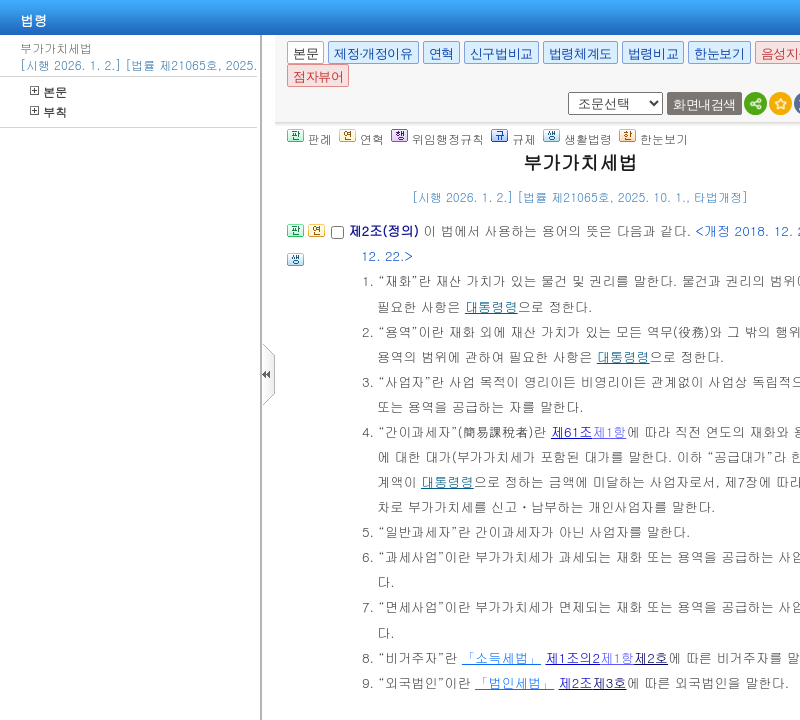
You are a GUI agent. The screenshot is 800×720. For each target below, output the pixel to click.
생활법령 (577, 138)
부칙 (48, 111)
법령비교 (653, 53)
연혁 (441, 53)
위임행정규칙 (437, 138)
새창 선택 (564, 92)
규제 (513, 138)
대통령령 (491, 306)
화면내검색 (704, 104)
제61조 (572, 431)
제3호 (610, 682)
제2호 (651, 657)
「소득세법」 (501, 657)
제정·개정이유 (373, 53)
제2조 (576, 682)
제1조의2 (572, 657)
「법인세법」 (514, 682)
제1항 (609, 431)
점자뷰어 (318, 76)
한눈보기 (719, 53)
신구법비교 (501, 53)
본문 (48, 91)
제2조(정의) (385, 230)
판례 (309, 138)
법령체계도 (580, 53)
